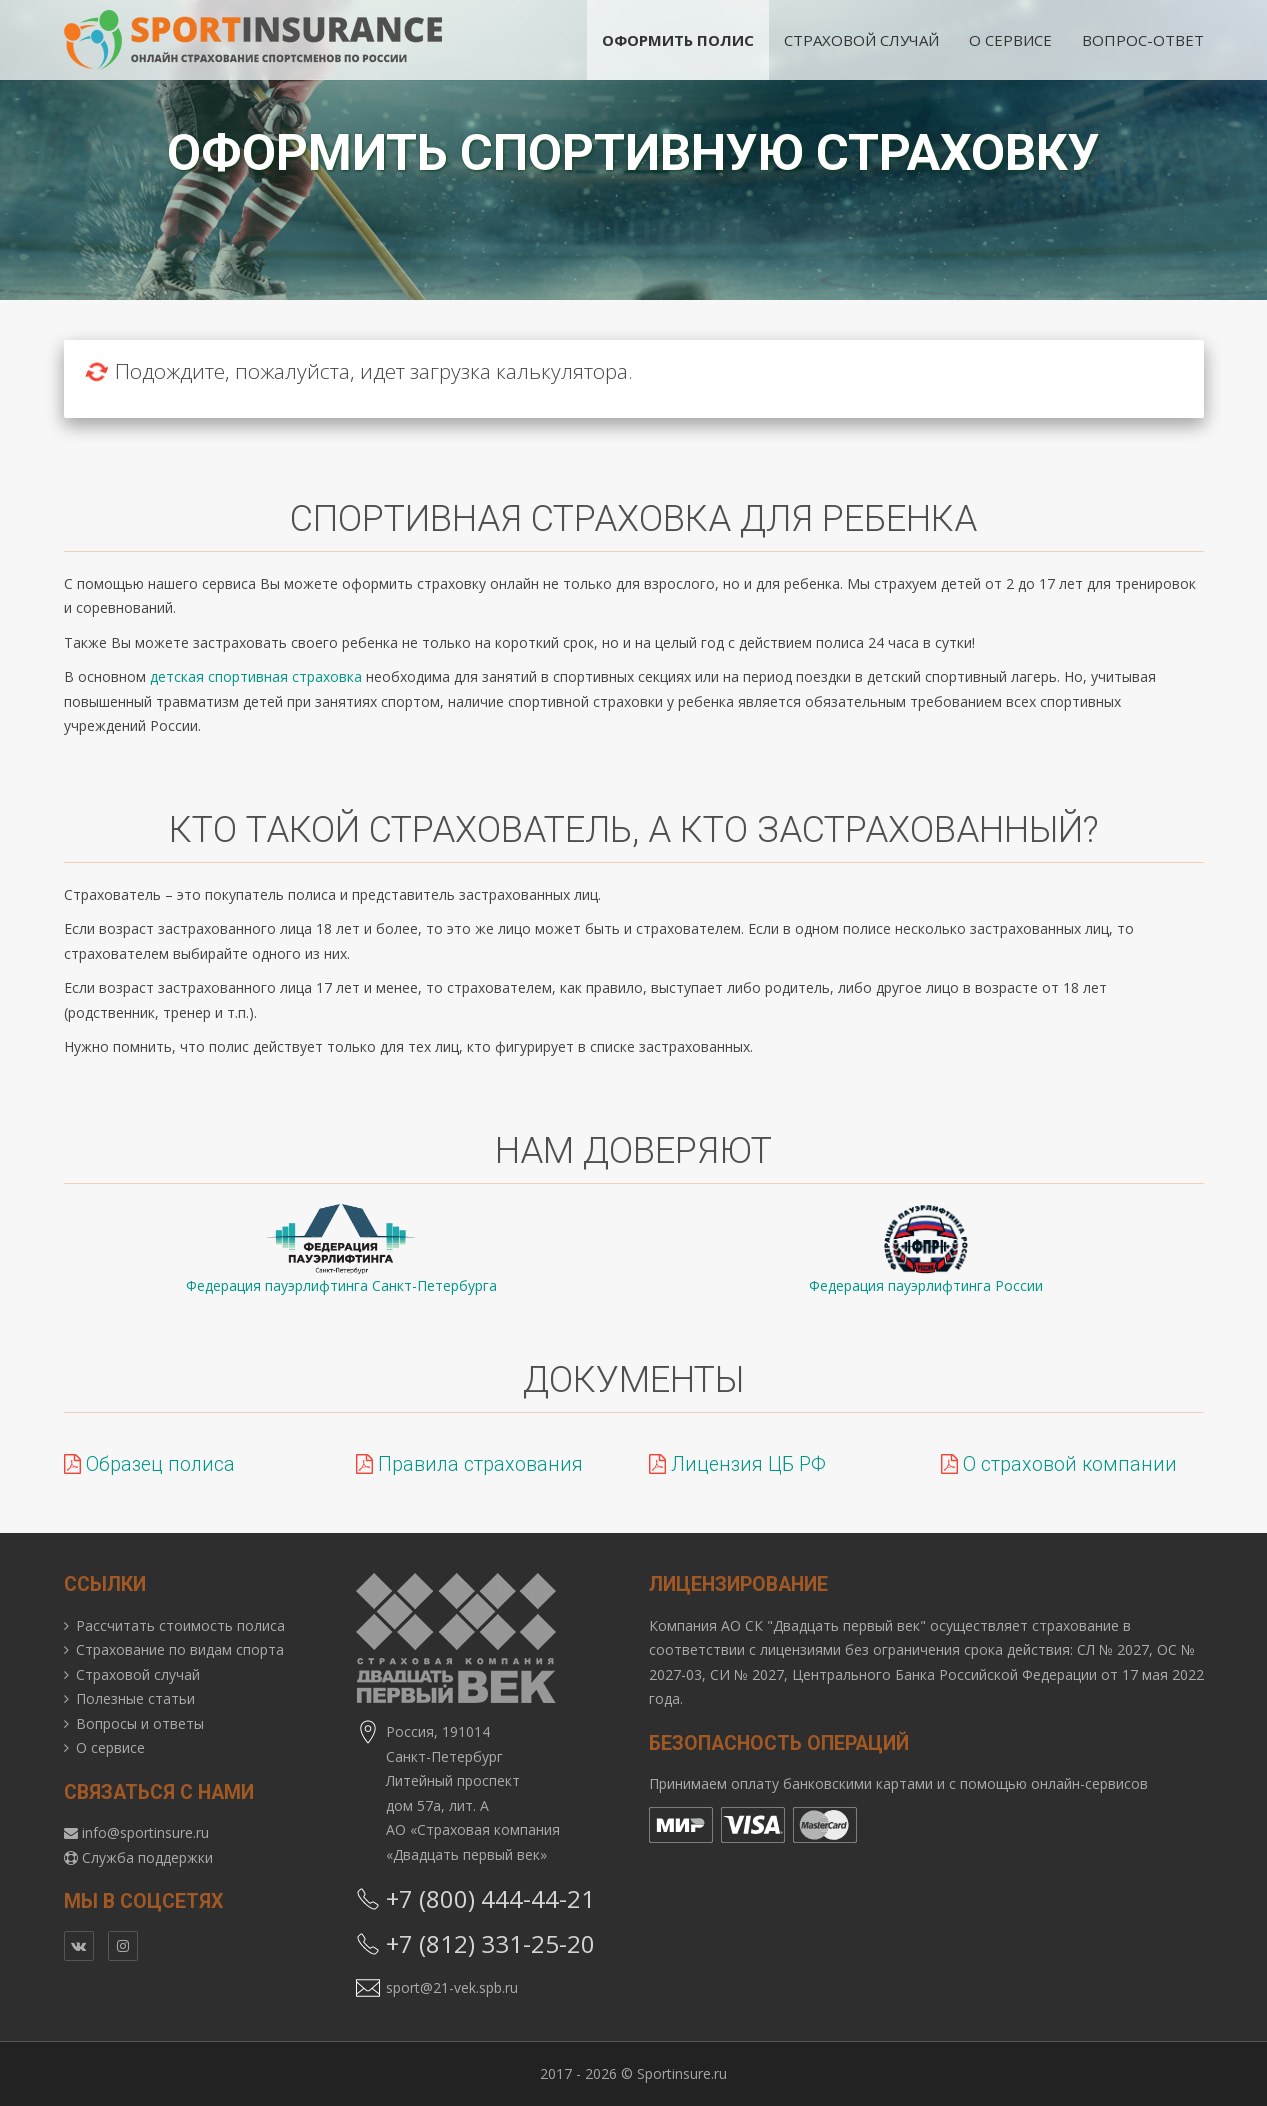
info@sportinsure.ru (145, 1832)
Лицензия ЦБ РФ (737, 1464)
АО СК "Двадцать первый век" (823, 1625)
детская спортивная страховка (256, 676)
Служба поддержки (147, 1857)
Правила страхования (469, 1464)
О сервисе (1010, 40)
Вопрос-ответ (1143, 40)
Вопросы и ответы (140, 1723)
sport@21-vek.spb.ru (452, 1987)
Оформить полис (678, 40)
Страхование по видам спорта (180, 1649)
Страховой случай (861, 40)
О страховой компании (1059, 1464)
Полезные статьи (135, 1698)
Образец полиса (149, 1464)
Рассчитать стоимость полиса (180, 1625)
